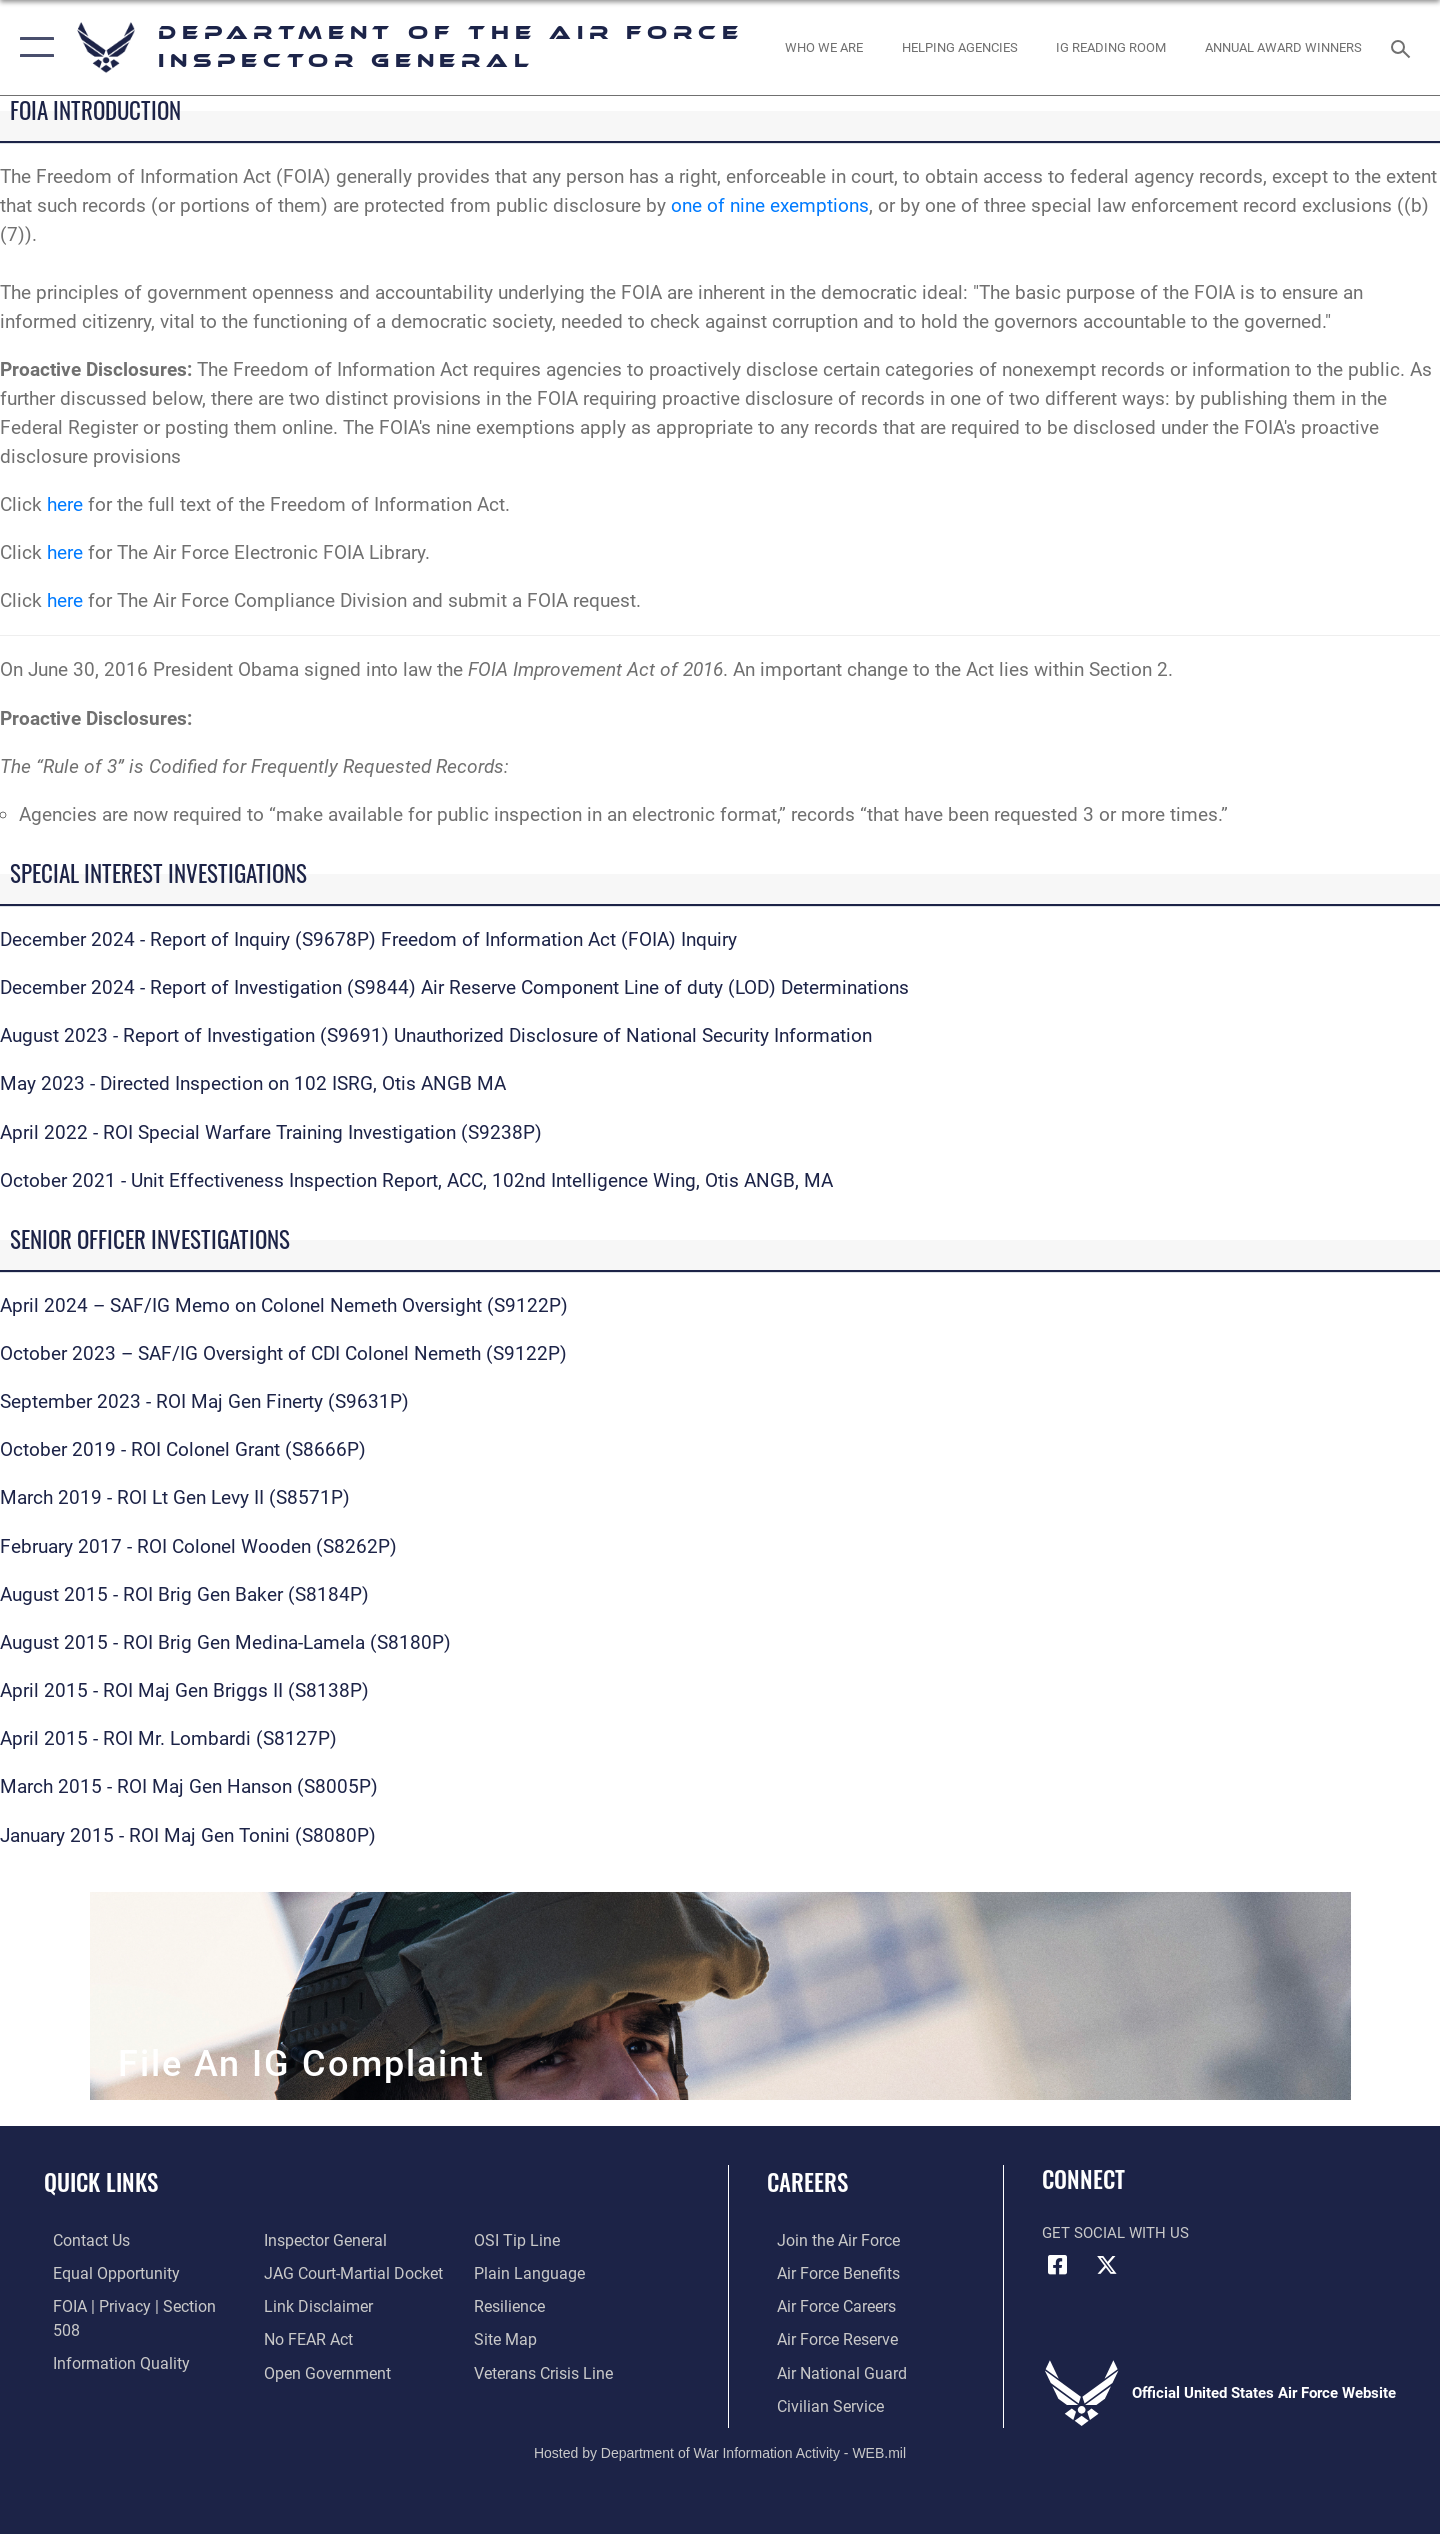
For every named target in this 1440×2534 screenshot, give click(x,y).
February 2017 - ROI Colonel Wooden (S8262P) (198, 1546)
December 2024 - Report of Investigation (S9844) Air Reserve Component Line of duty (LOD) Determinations (454, 987)
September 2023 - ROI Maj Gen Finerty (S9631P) (204, 1401)
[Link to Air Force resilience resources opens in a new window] (511, 2272)
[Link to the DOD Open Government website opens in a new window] (320, 2338)
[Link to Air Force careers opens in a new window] (825, 2305)
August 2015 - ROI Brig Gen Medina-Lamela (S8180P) (225, 1642)
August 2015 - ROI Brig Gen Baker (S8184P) (184, 1594)
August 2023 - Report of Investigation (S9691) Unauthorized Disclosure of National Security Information (436, 1035)
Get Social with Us (1115, 2233)
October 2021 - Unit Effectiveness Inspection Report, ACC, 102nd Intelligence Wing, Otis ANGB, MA (416, 1180)
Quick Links (101, 2182)
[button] (32, 47)
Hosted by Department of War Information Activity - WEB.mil (720, 2450)
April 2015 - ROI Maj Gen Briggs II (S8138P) (184, 1690)
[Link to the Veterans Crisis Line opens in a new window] (544, 2338)
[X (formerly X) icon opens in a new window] (1107, 2265)
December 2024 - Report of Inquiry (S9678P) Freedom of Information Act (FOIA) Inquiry (368, 939)
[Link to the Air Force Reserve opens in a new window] (826, 2338)
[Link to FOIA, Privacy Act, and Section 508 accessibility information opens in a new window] (135, 2305)
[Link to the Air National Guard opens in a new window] (828, 2371)
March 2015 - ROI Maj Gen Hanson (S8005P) (189, 1786)
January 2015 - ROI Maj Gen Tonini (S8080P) (188, 1835)
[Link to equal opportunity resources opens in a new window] (103, 2272)
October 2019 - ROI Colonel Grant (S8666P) (183, 1449)
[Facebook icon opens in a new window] (1057, 2265)
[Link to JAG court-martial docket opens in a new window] (347, 2240)
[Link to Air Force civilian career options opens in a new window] (818, 2403)
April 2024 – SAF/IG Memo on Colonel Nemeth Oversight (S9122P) (284, 1305)
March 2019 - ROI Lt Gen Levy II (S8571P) (175, 1497)
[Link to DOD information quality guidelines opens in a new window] (108, 2338)
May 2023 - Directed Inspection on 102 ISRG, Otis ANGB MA (253, 1083)
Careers (807, 2182)
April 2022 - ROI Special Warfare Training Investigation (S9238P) (271, 1132)
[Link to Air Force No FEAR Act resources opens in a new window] (304, 2305)
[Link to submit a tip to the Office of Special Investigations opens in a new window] (301, 2371)
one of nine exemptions (770, 205)
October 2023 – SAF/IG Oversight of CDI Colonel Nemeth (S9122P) (283, 1353)
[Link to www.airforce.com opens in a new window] (826, 2240)
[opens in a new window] (824, 47)
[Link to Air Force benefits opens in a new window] (826, 2272)
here (65, 504)
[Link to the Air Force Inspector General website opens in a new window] (103, 2371)
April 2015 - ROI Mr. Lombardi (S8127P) (168, 1738)
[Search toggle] (1403, 47)
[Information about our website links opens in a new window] (313, 2272)
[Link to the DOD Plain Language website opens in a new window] (527, 2240)
